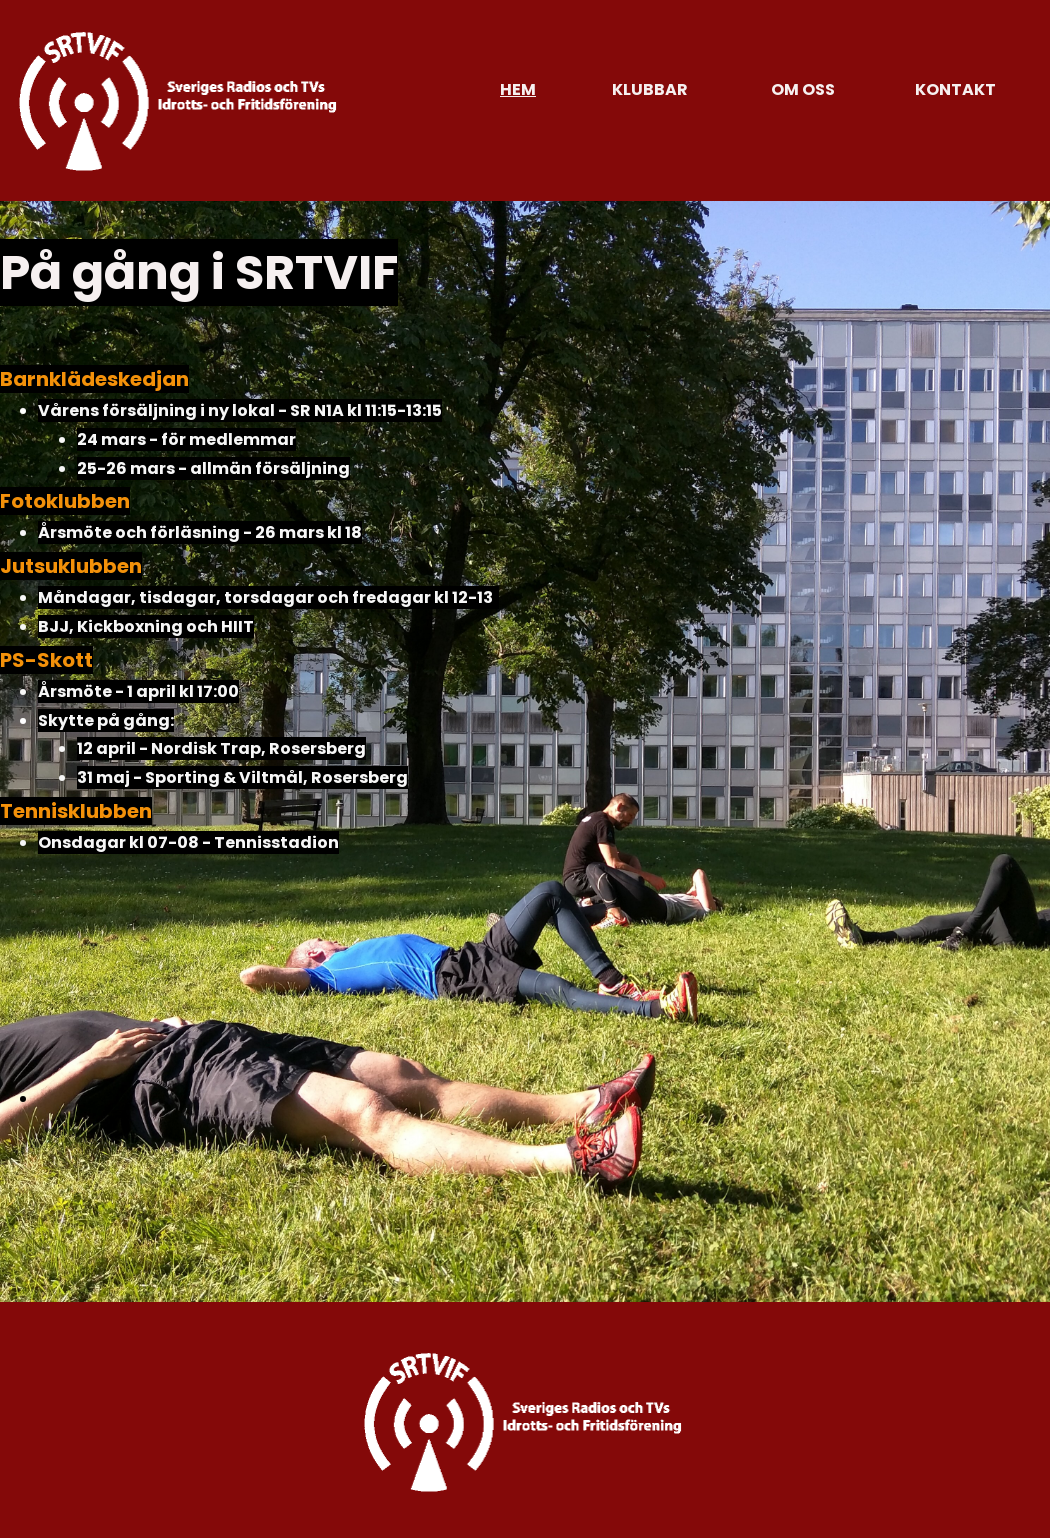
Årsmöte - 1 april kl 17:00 (138, 691)
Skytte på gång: (106, 720)
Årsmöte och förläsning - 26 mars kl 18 (200, 532)
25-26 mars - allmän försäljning (213, 468)
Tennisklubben (76, 811)
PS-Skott (46, 660)
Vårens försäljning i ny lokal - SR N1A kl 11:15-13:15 (240, 410)
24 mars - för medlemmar (186, 439)
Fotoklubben (65, 501)
